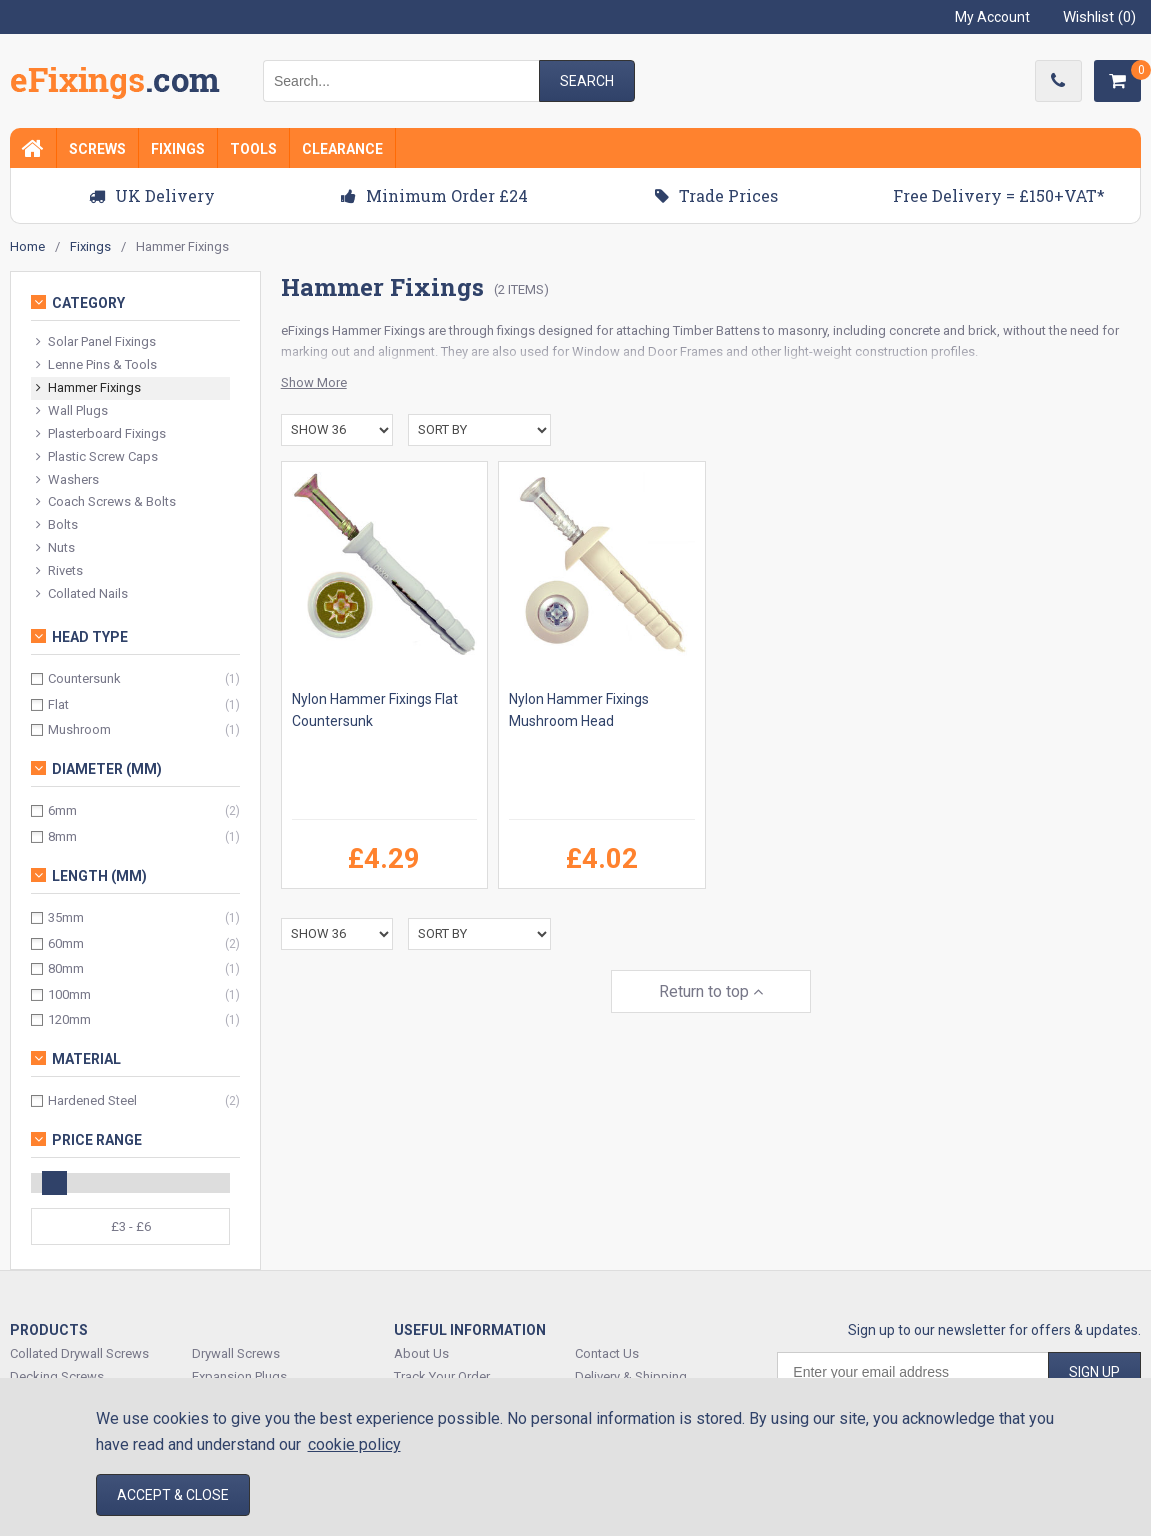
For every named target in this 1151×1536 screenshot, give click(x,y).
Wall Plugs (72, 411)
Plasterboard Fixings (101, 434)
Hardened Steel (92, 1100)
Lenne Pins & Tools (96, 365)
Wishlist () (1099, 17)
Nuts (55, 548)
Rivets (59, 571)
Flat (58, 704)
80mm (66, 968)
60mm (66, 943)
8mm (62, 836)
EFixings (115, 84)
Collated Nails (82, 594)
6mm (62, 810)
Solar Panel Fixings (96, 342)
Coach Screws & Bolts (106, 502)
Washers (67, 480)
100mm (69, 994)
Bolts (57, 525)
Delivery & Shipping (631, 1376)
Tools (253, 149)
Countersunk (84, 678)
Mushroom (79, 729)
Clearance (342, 149)
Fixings (178, 149)
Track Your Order (442, 1376)
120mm (69, 1019)
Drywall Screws (236, 1353)
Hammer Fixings (88, 388)
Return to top (711, 991)
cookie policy (354, 1444)
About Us (421, 1353)
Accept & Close (173, 1495)
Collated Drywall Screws (79, 1353)
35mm (66, 917)
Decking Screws (57, 1376)
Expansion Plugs (239, 1376)
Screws (97, 149)
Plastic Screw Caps (97, 457)
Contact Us (607, 1353)
